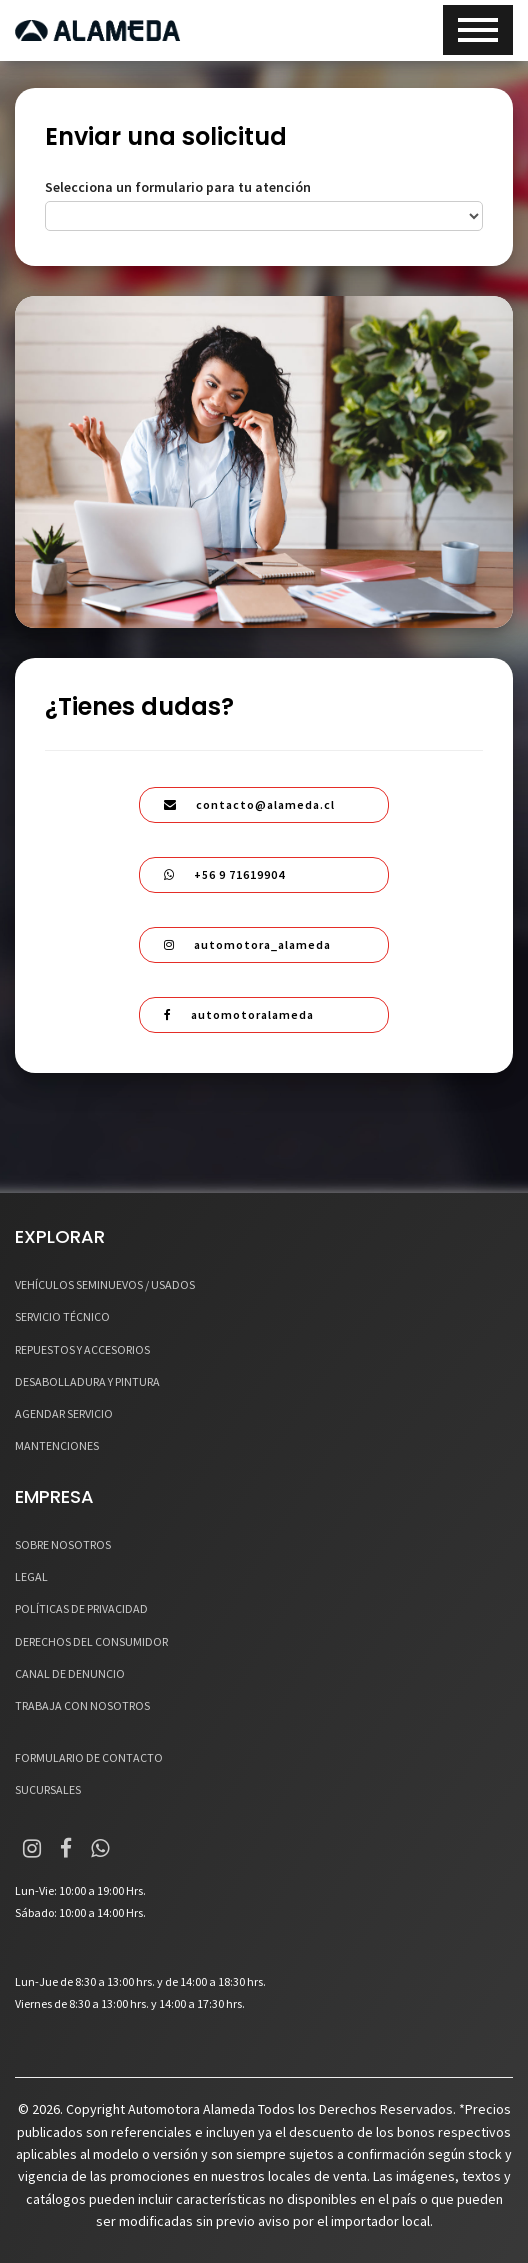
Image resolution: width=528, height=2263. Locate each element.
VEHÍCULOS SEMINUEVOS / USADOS (105, 1284)
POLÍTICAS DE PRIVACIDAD (81, 1608)
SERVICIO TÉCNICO (62, 1316)
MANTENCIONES (57, 1445)
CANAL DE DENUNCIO (70, 1673)
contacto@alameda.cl (249, 804)
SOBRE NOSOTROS (63, 1544)
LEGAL (31, 1576)
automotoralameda (239, 1014)
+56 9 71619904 (224, 874)
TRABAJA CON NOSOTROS (82, 1705)
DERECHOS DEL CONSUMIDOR (91, 1641)
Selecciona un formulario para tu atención (178, 187)
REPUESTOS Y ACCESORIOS (82, 1349)
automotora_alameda (247, 944)
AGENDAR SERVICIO (64, 1413)
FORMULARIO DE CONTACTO (89, 1757)
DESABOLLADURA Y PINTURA (87, 1381)
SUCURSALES (48, 1789)
